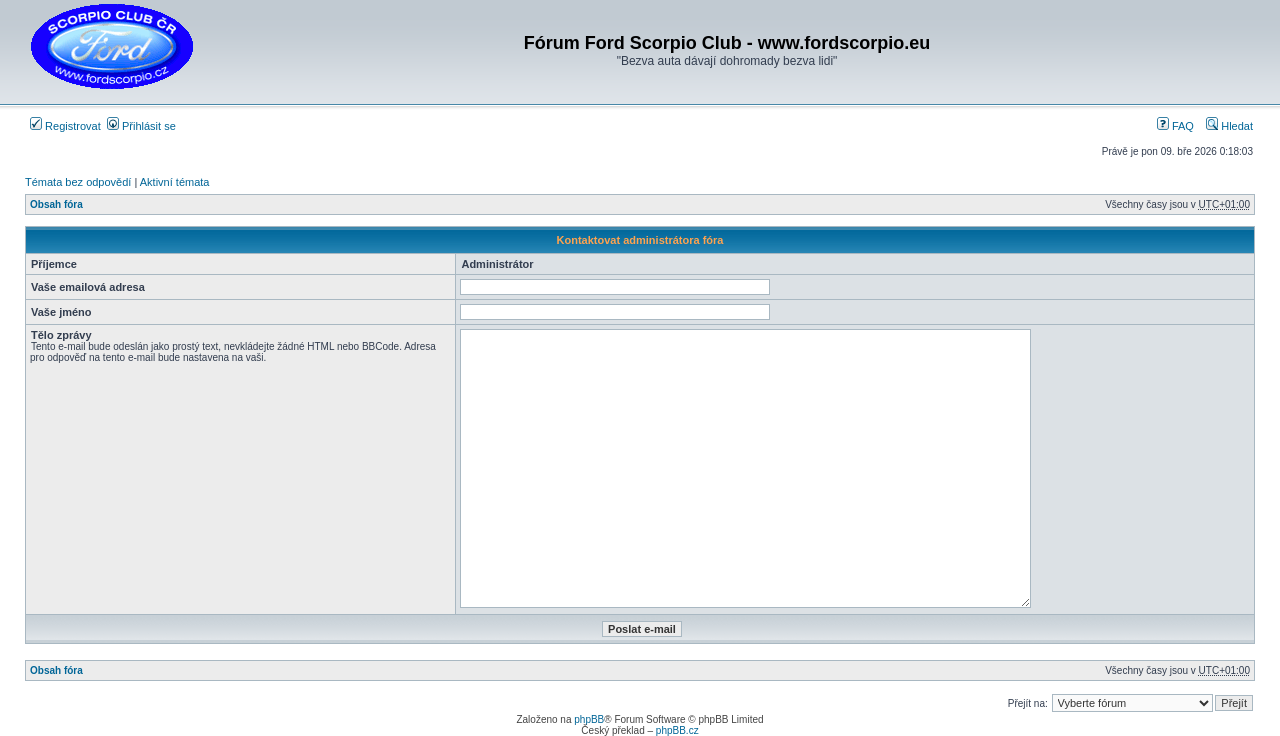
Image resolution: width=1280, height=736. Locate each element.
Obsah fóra (56, 204)
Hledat (1229, 126)
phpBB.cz (677, 730)
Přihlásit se (141, 126)
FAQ (1175, 126)
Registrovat (65, 126)
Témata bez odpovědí (78, 182)
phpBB (589, 719)
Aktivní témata (175, 182)
